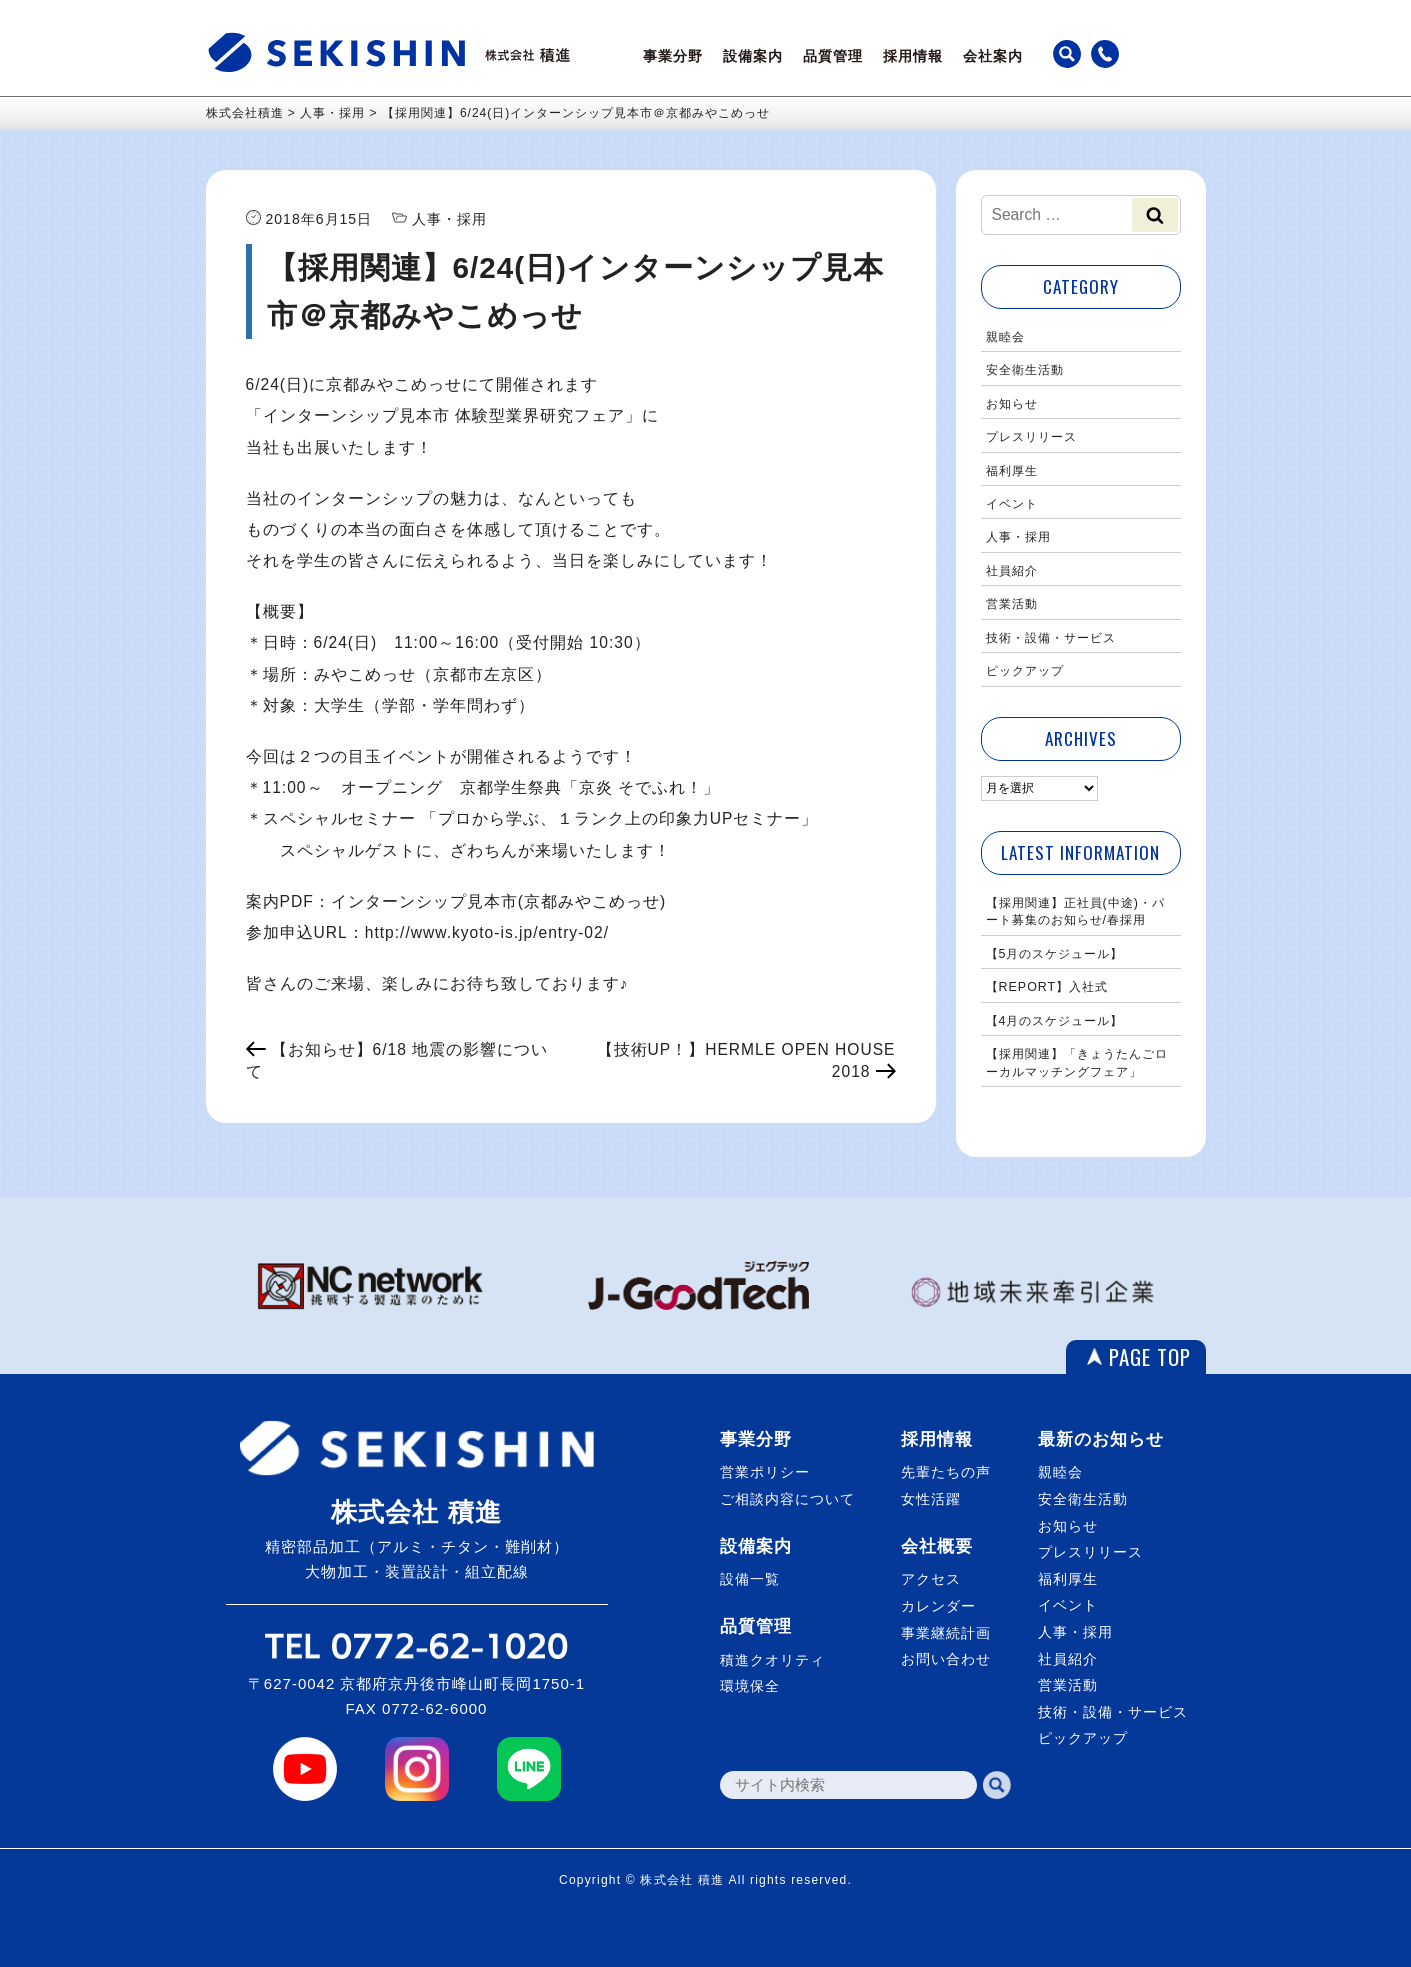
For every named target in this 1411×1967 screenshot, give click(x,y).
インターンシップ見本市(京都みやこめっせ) (498, 901)
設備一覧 (750, 1579)
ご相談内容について (787, 1499)
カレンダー (938, 1606)
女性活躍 (931, 1499)
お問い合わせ (946, 1659)
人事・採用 (1018, 537)
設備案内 (753, 56)
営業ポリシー (765, 1472)
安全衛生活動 (1025, 370)
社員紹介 (1012, 571)
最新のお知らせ (1101, 1439)
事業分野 (673, 56)
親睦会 (1005, 337)
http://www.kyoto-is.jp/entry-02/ (487, 932)
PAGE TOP (1150, 1356)
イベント (1012, 504)
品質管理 (833, 56)
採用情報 (913, 56)
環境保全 (750, 1686)
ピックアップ (1025, 671)
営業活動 (1012, 604)
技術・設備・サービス (1051, 638)
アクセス (931, 1579)
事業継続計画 (946, 1633)
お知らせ (1012, 404)
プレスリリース (1031, 437)
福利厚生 (1012, 471)
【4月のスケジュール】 (1055, 1021)
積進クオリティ (772, 1660)
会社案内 (993, 56)
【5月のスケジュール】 (1055, 954)
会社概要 (937, 1546)
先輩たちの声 (946, 1472)
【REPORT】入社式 (1047, 987)
